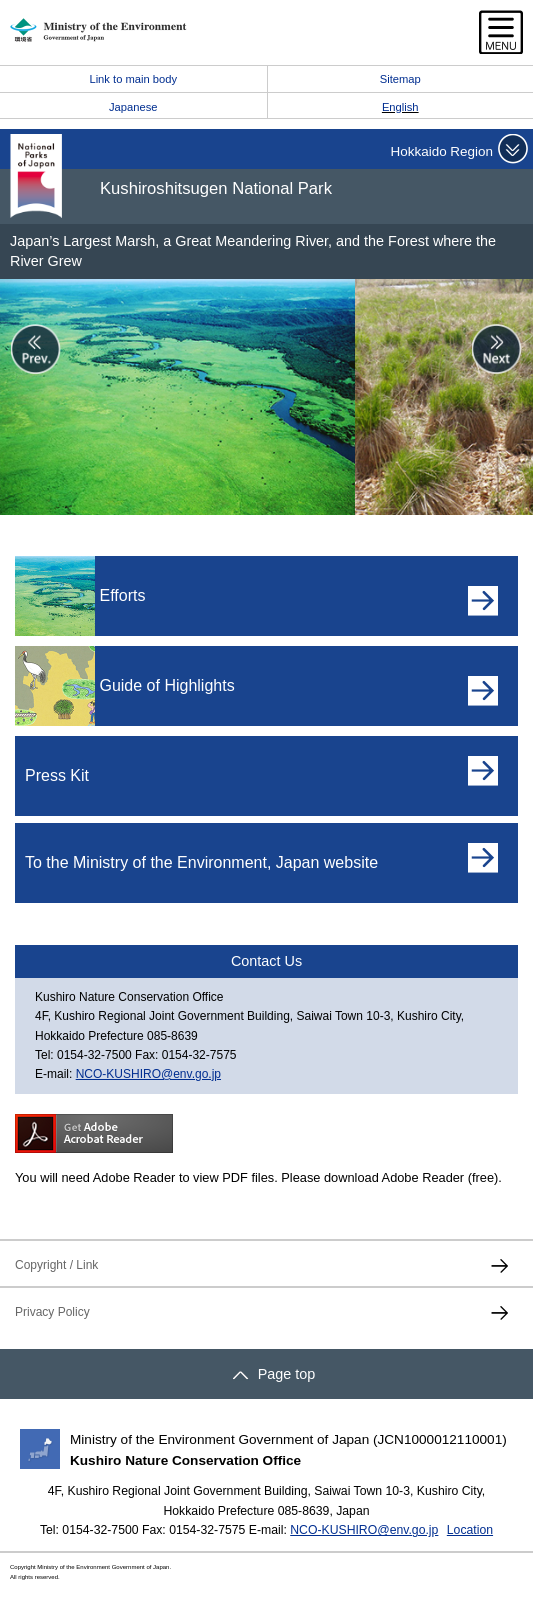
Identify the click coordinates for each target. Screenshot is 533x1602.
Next (497, 349)
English (400, 107)
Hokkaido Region (442, 151)
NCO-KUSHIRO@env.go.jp (148, 1074)
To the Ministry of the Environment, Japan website (201, 862)
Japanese (133, 107)
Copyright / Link (56, 1265)
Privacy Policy (52, 1312)
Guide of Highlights (166, 685)
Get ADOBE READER (94, 1133)
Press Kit (57, 775)
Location (470, 1530)
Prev (36, 349)
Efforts (122, 595)
